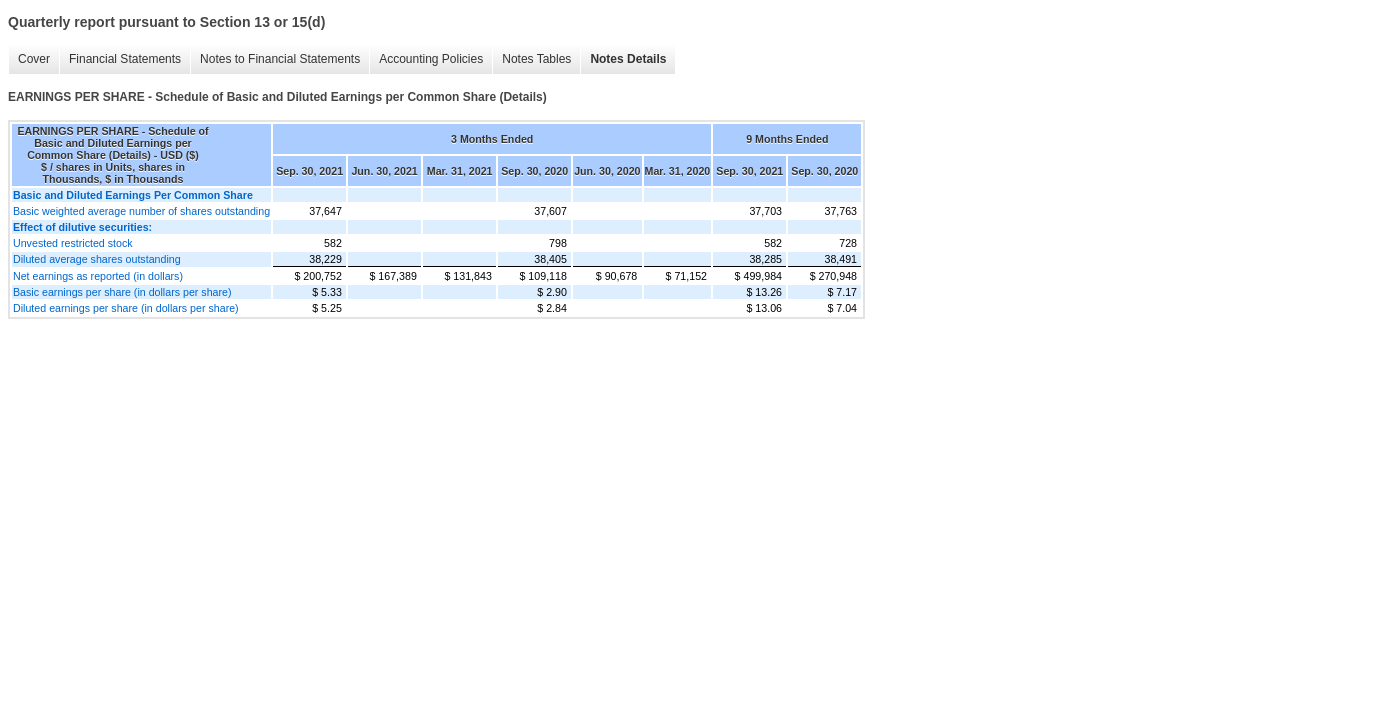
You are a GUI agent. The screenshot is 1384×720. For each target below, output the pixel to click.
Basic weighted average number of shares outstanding (141, 211)
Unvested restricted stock (73, 243)
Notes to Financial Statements (280, 59)
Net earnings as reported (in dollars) (98, 276)
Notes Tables (536, 59)
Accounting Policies (431, 59)
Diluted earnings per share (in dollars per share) (126, 308)
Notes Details (628, 59)
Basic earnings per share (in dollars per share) (122, 292)
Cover (34, 59)
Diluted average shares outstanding (97, 259)
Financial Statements (125, 59)
